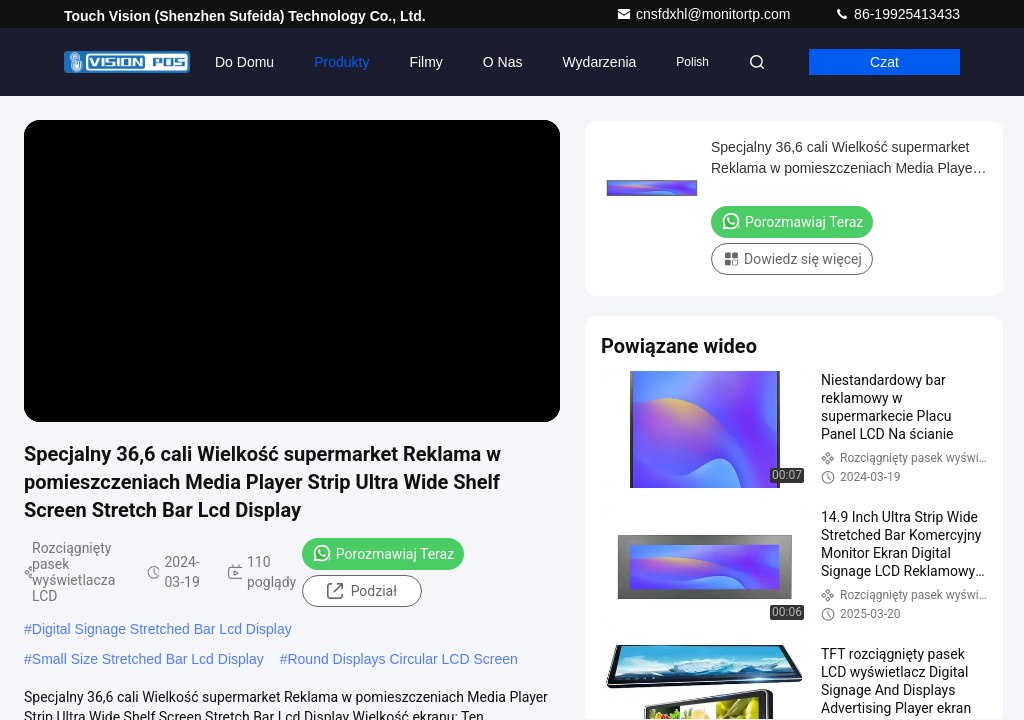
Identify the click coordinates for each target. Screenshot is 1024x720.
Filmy (425, 62)
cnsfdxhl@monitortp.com (705, 14)
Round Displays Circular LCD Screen (402, 659)
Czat (884, 62)
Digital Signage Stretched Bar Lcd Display (162, 629)
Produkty (341, 62)
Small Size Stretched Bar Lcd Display (148, 659)
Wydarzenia (600, 62)
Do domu (244, 62)
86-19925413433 (897, 14)
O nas (503, 62)
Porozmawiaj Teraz (383, 553)
